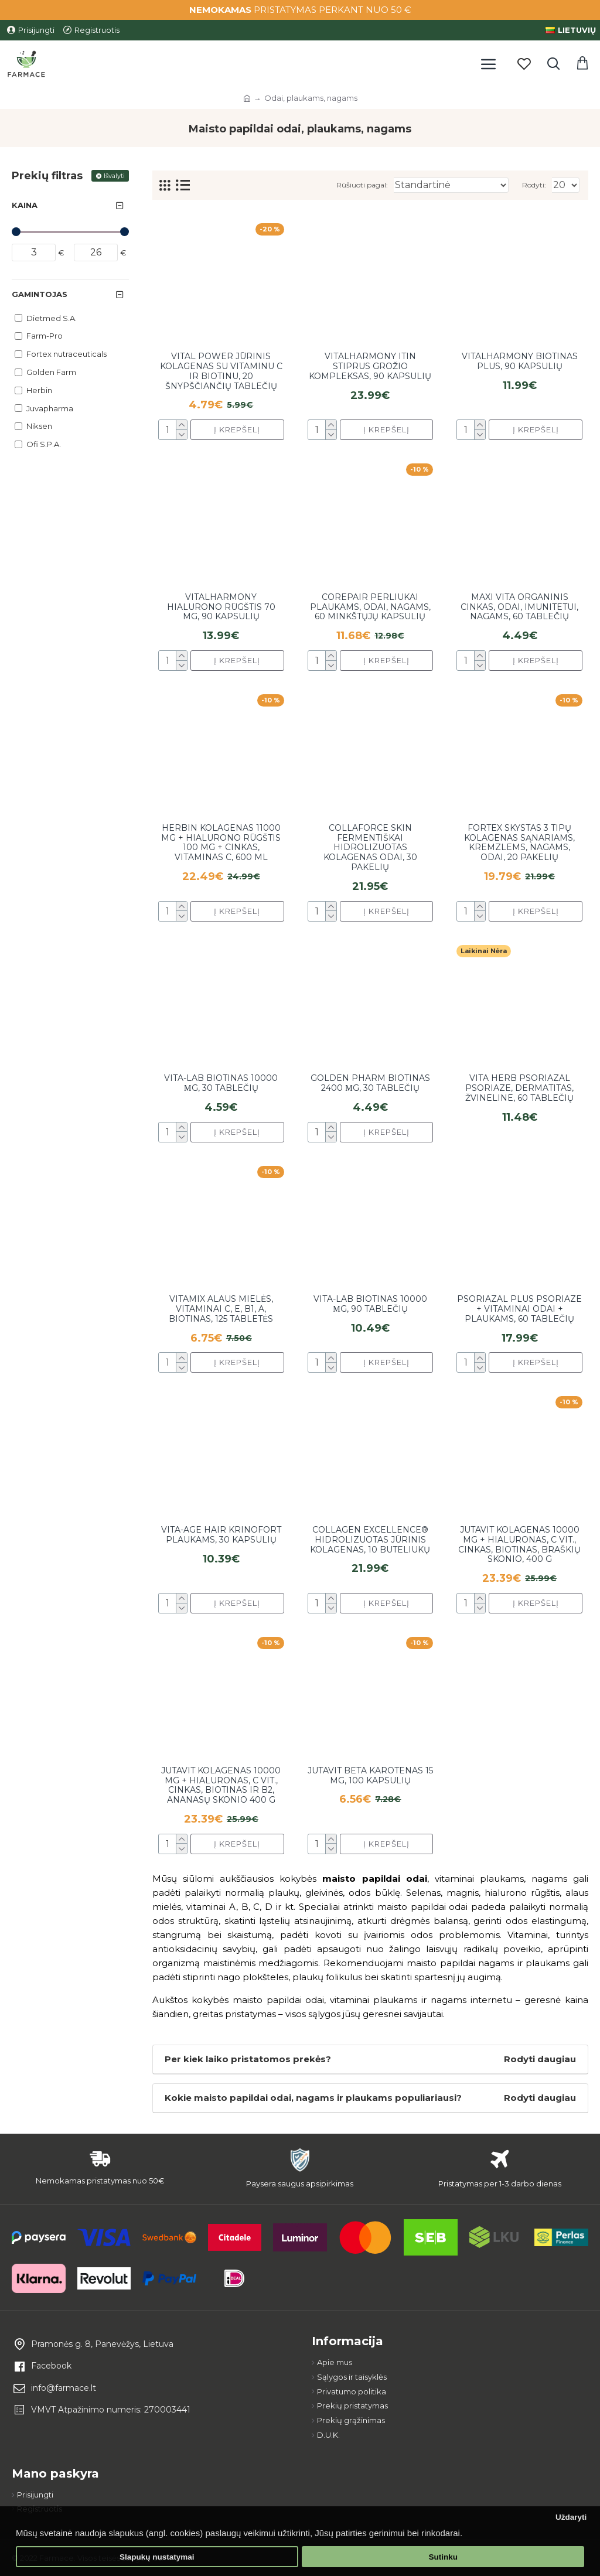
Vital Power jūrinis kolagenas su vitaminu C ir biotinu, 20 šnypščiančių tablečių (221, 371)
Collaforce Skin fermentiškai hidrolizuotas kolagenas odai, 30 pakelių (370, 847)
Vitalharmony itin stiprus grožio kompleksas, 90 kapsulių (370, 366)
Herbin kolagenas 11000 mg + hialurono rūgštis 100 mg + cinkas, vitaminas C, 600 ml (221, 842)
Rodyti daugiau (540, 2059)
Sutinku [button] (443, 2557)
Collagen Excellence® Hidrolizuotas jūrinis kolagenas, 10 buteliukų (370, 1539)
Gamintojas (39, 294)
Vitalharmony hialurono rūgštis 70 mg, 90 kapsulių (221, 607)
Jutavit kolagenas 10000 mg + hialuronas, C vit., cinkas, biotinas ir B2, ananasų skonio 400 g (221, 1785)
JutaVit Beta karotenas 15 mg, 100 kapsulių (370, 1776)
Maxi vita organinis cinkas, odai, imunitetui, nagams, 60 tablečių (519, 607)
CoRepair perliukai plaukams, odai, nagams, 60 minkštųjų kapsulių (370, 607)
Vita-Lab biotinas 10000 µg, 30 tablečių (221, 1083)
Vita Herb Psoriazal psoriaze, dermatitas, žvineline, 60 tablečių (519, 1088)
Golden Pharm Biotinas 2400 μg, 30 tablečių (370, 1083)
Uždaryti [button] (571, 2517)
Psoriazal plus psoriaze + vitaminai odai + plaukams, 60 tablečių (519, 1308)
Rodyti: (534, 184)
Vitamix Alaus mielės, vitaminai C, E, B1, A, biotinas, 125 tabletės (221, 1308)
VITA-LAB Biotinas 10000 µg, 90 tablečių (370, 1304)
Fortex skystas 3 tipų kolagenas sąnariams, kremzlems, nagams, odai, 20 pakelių (519, 842)
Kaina (25, 205)
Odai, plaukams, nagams (310, 98)
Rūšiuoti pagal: (362, 184)
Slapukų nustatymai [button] (157, 2557)
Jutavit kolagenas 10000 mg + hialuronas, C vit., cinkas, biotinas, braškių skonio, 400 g (519, 1544)
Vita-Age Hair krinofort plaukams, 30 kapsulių (221, 1535)
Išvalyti (114, 176)
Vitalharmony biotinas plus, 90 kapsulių (520, 361)
